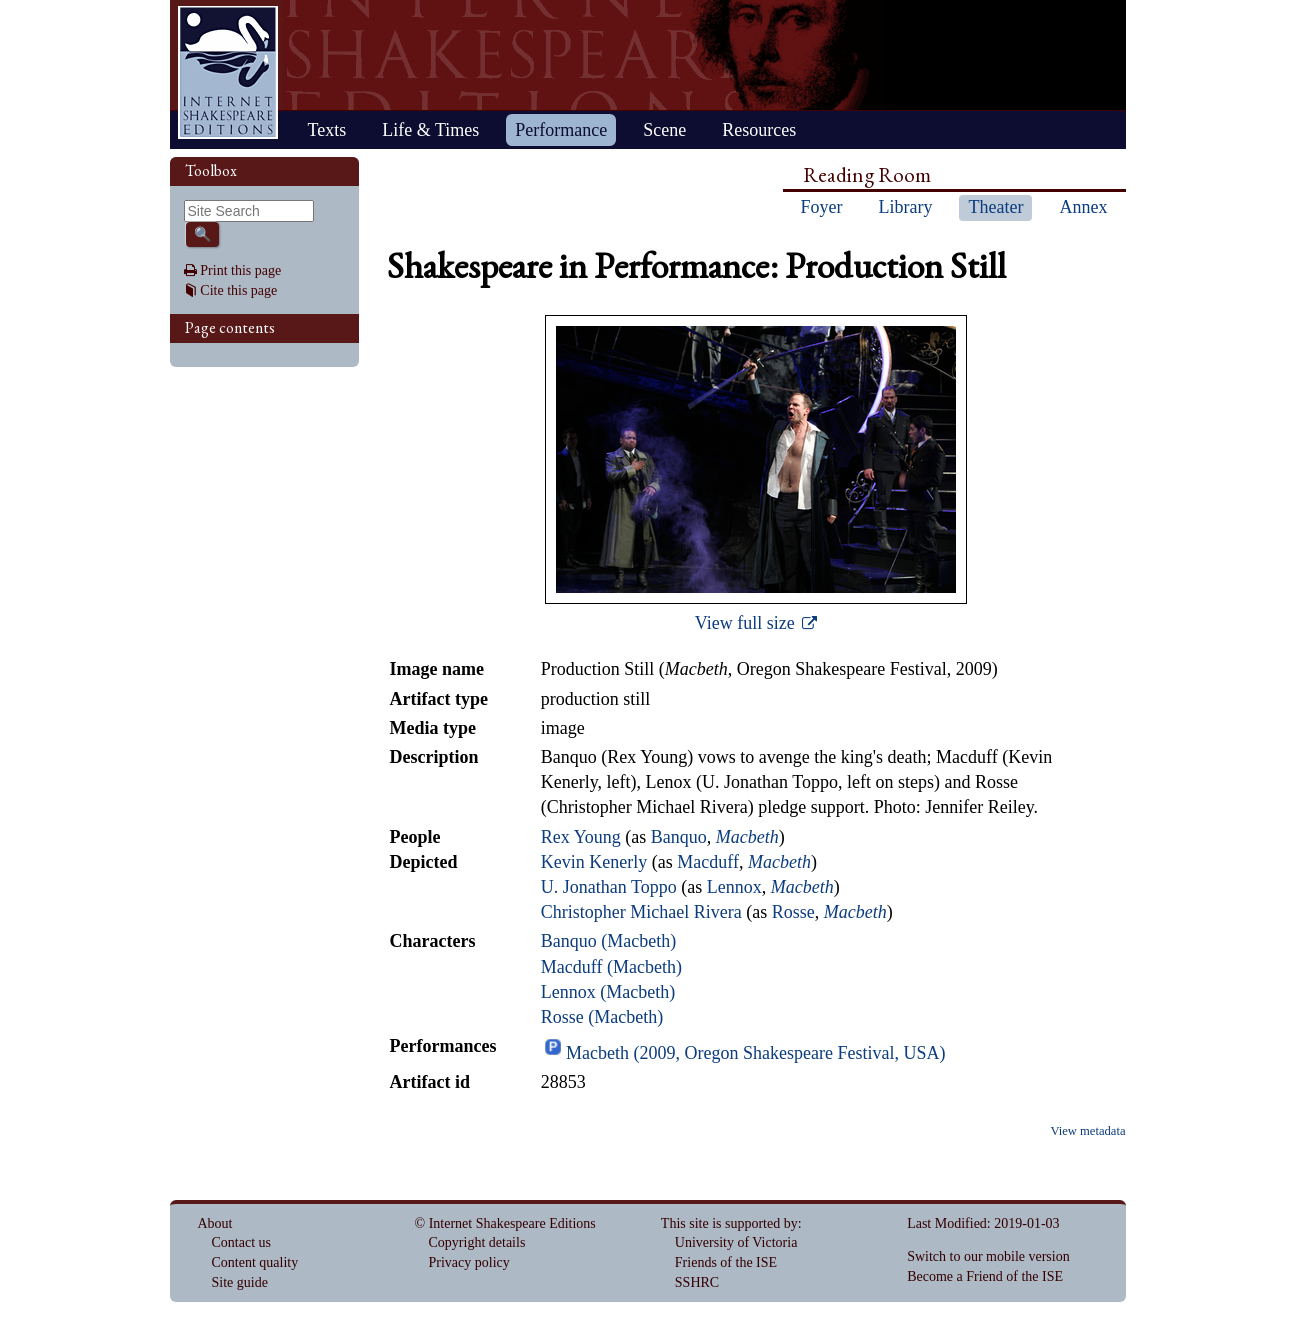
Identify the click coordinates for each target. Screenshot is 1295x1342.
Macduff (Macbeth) (611, 967)
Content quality (255, 1262)
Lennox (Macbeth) (608, 992)
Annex (1083, 207)
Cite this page (238, 290)
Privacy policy (469, 1262)
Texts (327, 130)
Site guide (240, 1282)
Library (906, 207)
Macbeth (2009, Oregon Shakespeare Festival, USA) (755, 1053)
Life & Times (430, 130)
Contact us (242, 1242)
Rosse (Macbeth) (602, 1017)
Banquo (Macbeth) (608, 941)
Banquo (679, 837)
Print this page (240, 270)
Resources (759, 130)
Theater (995, 207)
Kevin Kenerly (594, 862)
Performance (561, 130)
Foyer (822, 207)
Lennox (734, 887)
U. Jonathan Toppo (609, 887)
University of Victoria (736, 1242)
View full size (747, 623)
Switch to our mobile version (988, 1256)
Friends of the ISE (726, 1262)
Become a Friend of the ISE (985, 1276)
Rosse (793, 912)
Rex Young (581, 837)
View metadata (1087, 1131)
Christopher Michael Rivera (641, 912)
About (215, 1223)
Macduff (708, 862)
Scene (664, 130)
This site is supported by (729, 1223)
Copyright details (477, 1242)
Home (228, 72)
